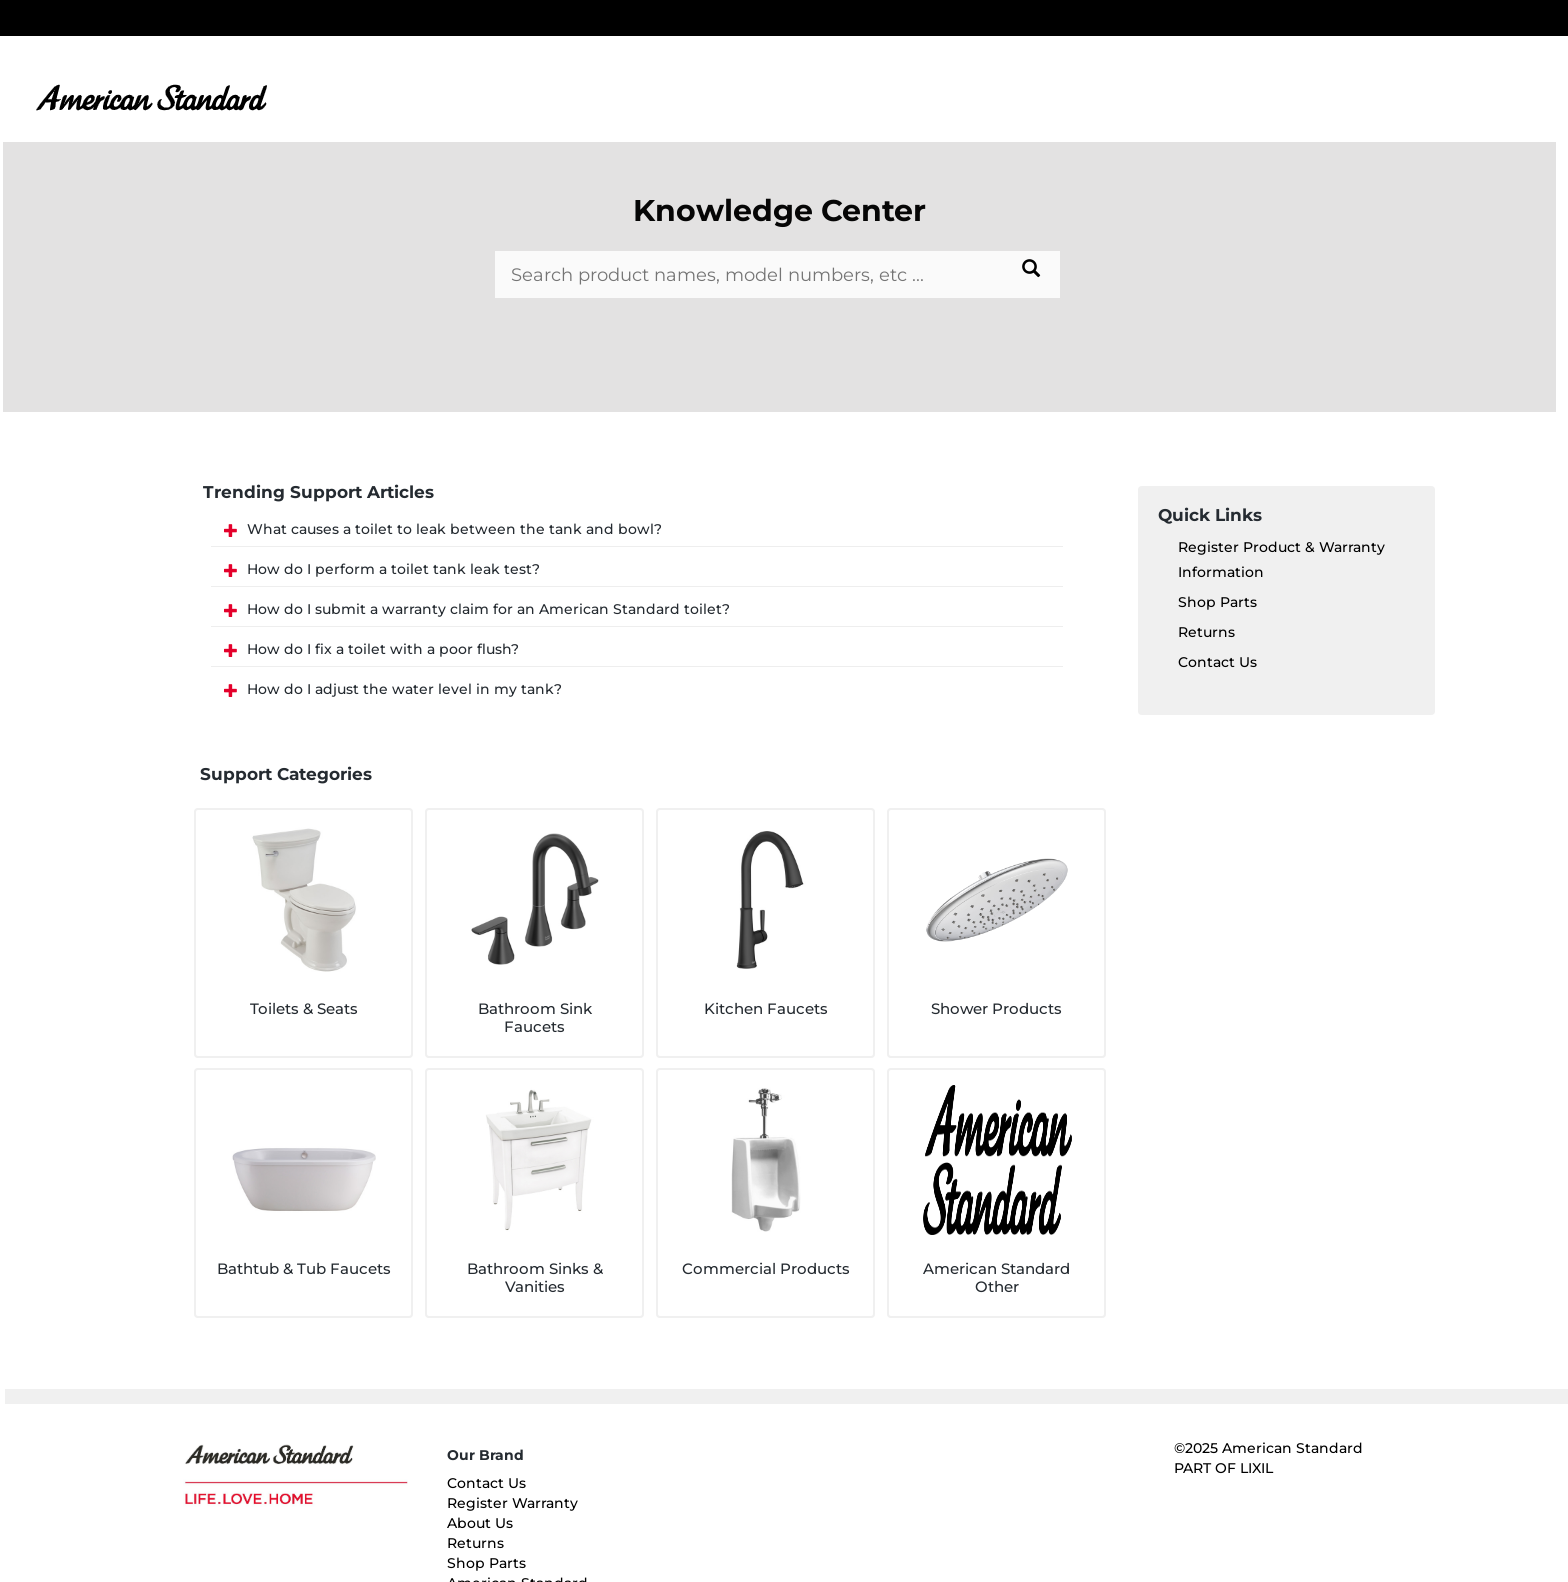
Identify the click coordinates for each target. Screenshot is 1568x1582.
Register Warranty (512, 1503)
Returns (1206, 632)
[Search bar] (777, 274)
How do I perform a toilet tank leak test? (393, 569)
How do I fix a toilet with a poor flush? (383, 649)
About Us (480, 1523)
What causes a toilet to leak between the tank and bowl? (454, 529)
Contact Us (1217, 662)
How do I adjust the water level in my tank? (404, 689)
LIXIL (1256, 1468)
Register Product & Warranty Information (1281, 559)
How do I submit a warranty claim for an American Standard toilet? (488, 609)
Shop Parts (1217, 602)
